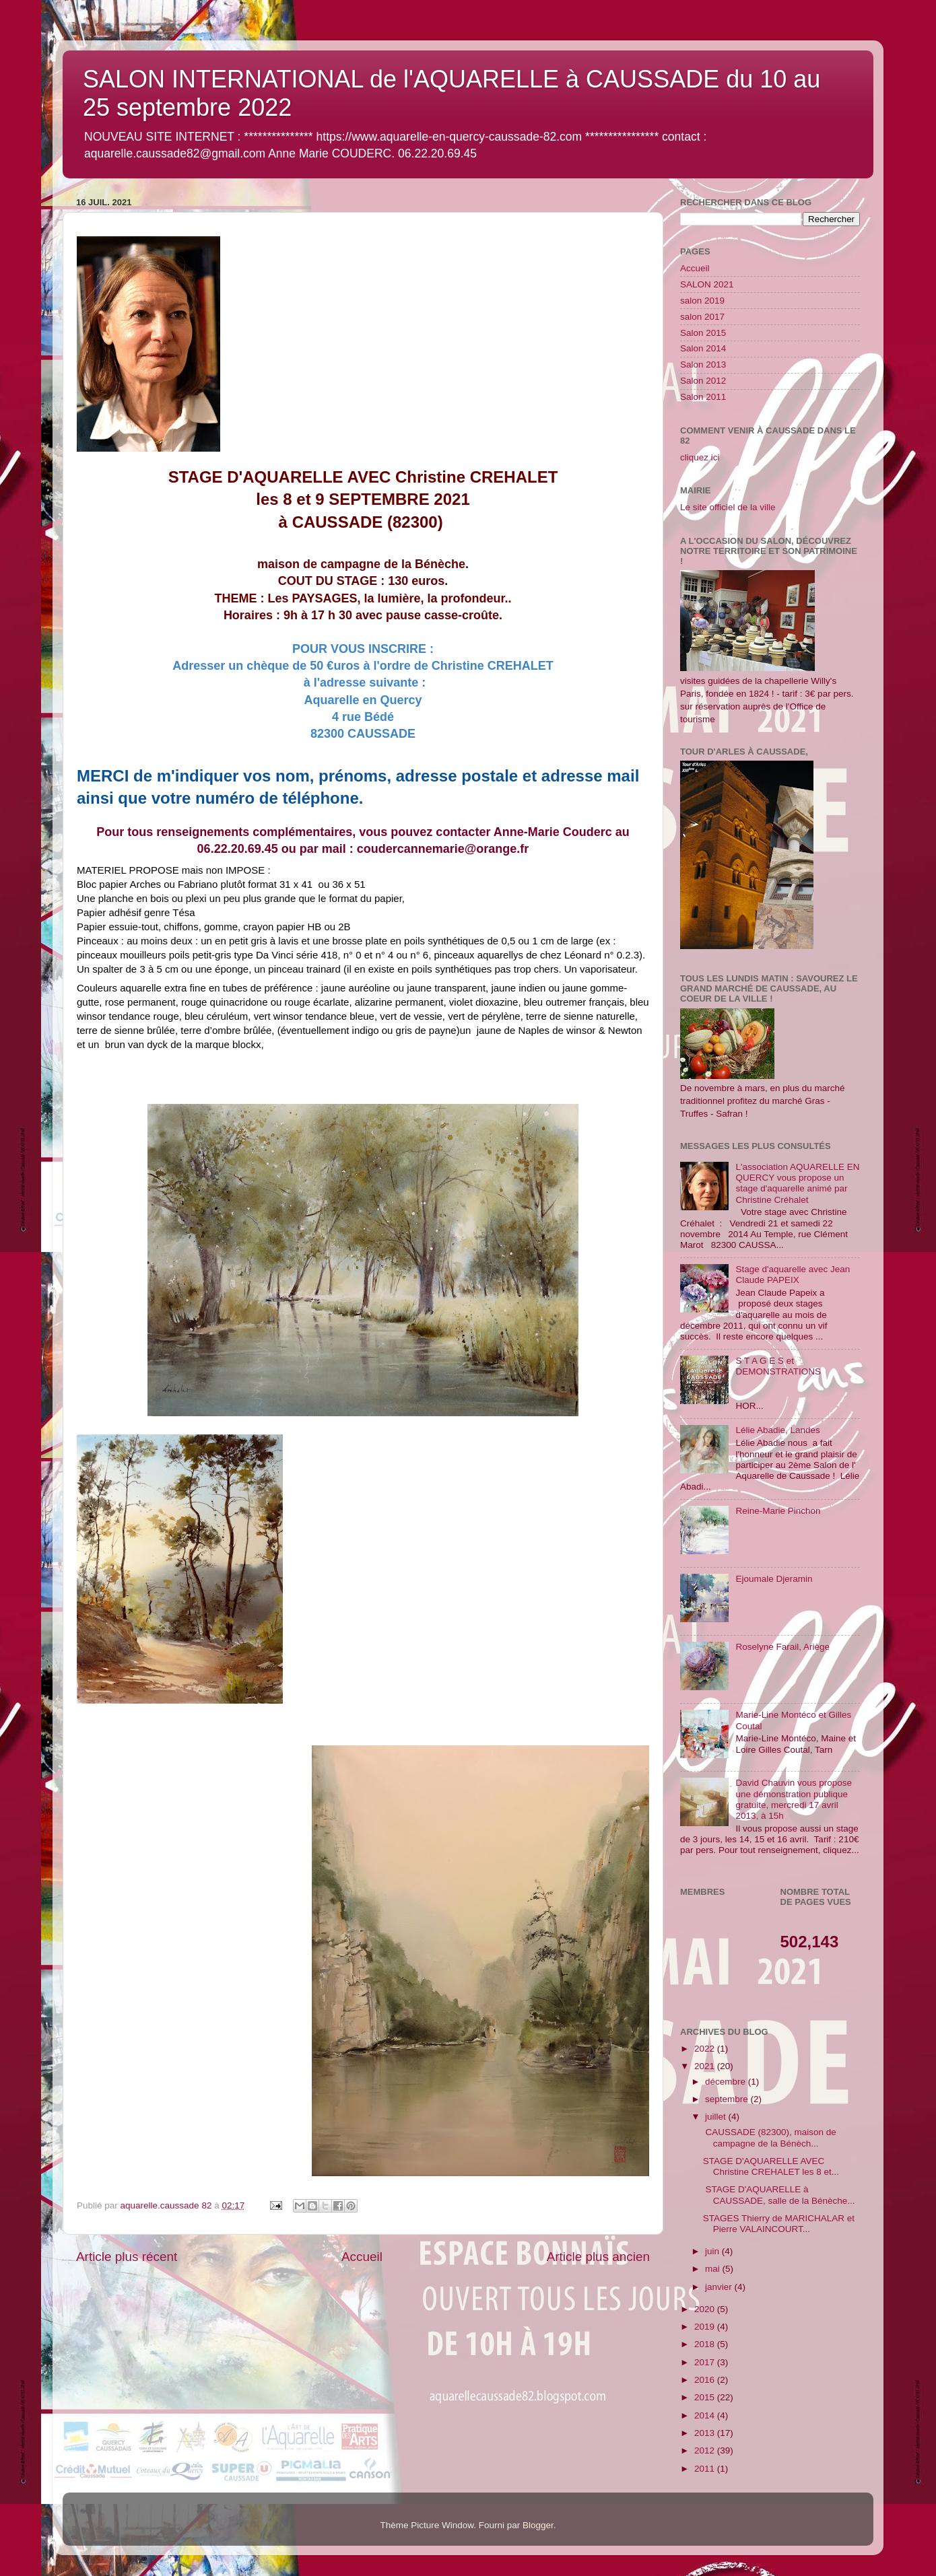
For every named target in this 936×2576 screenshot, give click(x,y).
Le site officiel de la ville (728, 507)
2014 (705, 2415)
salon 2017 (702, 317)
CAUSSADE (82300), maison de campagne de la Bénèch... (769, 2137)
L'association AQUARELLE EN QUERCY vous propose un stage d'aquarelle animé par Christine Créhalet (797, 1183)
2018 (705, 2344)
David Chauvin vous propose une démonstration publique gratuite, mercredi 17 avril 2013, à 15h (793, 1799)
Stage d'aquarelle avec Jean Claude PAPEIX (792, 1274)
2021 (705, 2066)
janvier (720, 2287)
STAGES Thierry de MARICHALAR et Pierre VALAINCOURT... (779, 2223)
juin (713, 2251)
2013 (705, 2433)
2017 (705, 2362)
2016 (705, 2380)
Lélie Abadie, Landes (777, 1430)
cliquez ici (700, 457)
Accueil (361, 2257)
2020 (705, 2309)
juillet (717, 2117)
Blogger (538, 2525)
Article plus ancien (598, 2257)
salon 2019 (702, 300)
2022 (705, 2049)
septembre (728, 2099)
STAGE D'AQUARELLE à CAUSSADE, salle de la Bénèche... (779, 2194)
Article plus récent (126, 2257)
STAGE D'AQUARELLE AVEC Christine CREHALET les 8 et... (771, 2166)
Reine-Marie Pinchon (777, 1511)
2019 (705, 2327)
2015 (705, 2397)
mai (714, 2269)
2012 (705, 2450)
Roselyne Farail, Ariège (782, 1647)
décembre (726, 2082)
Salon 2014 (703, 348)
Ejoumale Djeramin (773, 1579)
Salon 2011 (703, 397)
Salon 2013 (703, 364)
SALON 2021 (707, 284)
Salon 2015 (703, 333)
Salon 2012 (703, 381)
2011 (705, 2469)
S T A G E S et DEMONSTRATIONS (778, 1366)
